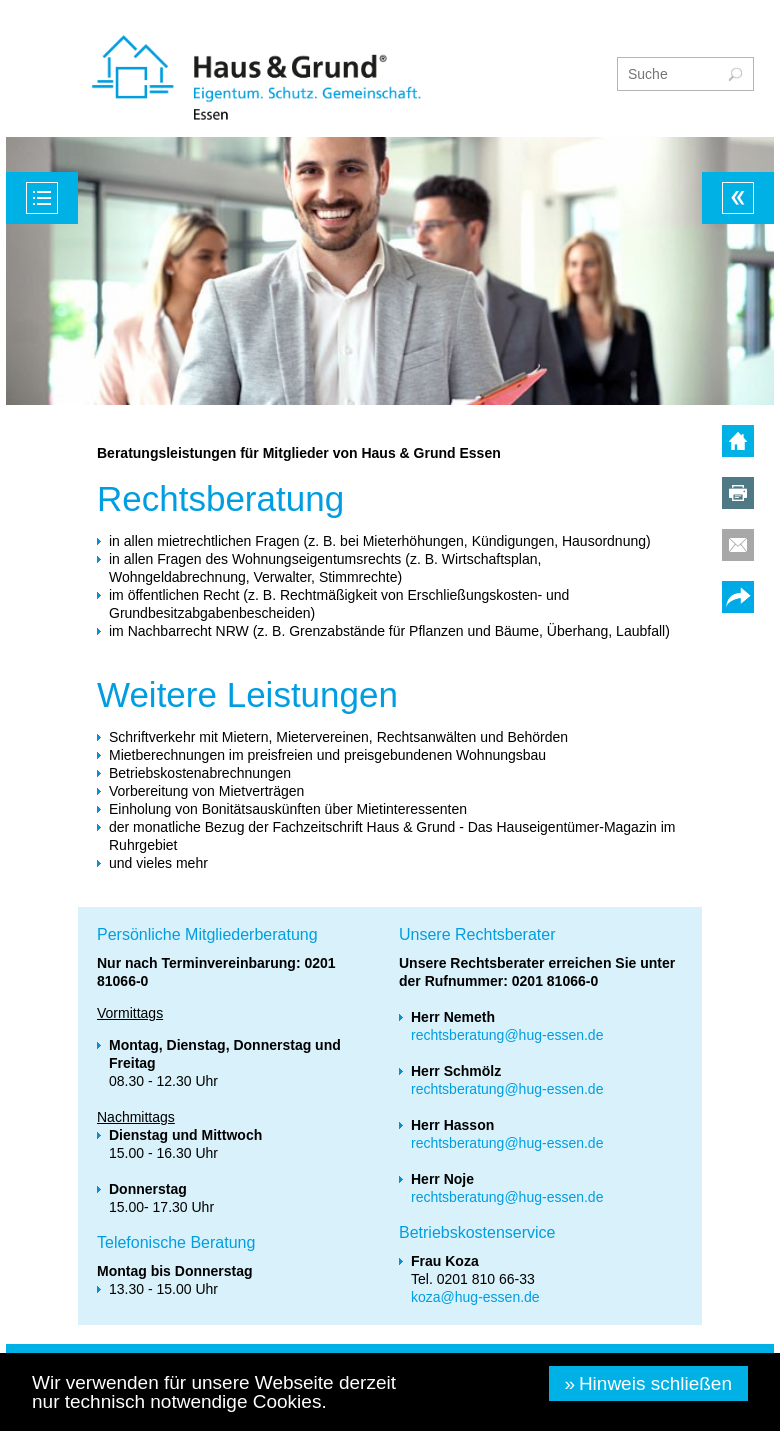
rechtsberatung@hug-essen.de (507, 1035)
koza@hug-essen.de (475, 1297)
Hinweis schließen (655, 1383)
